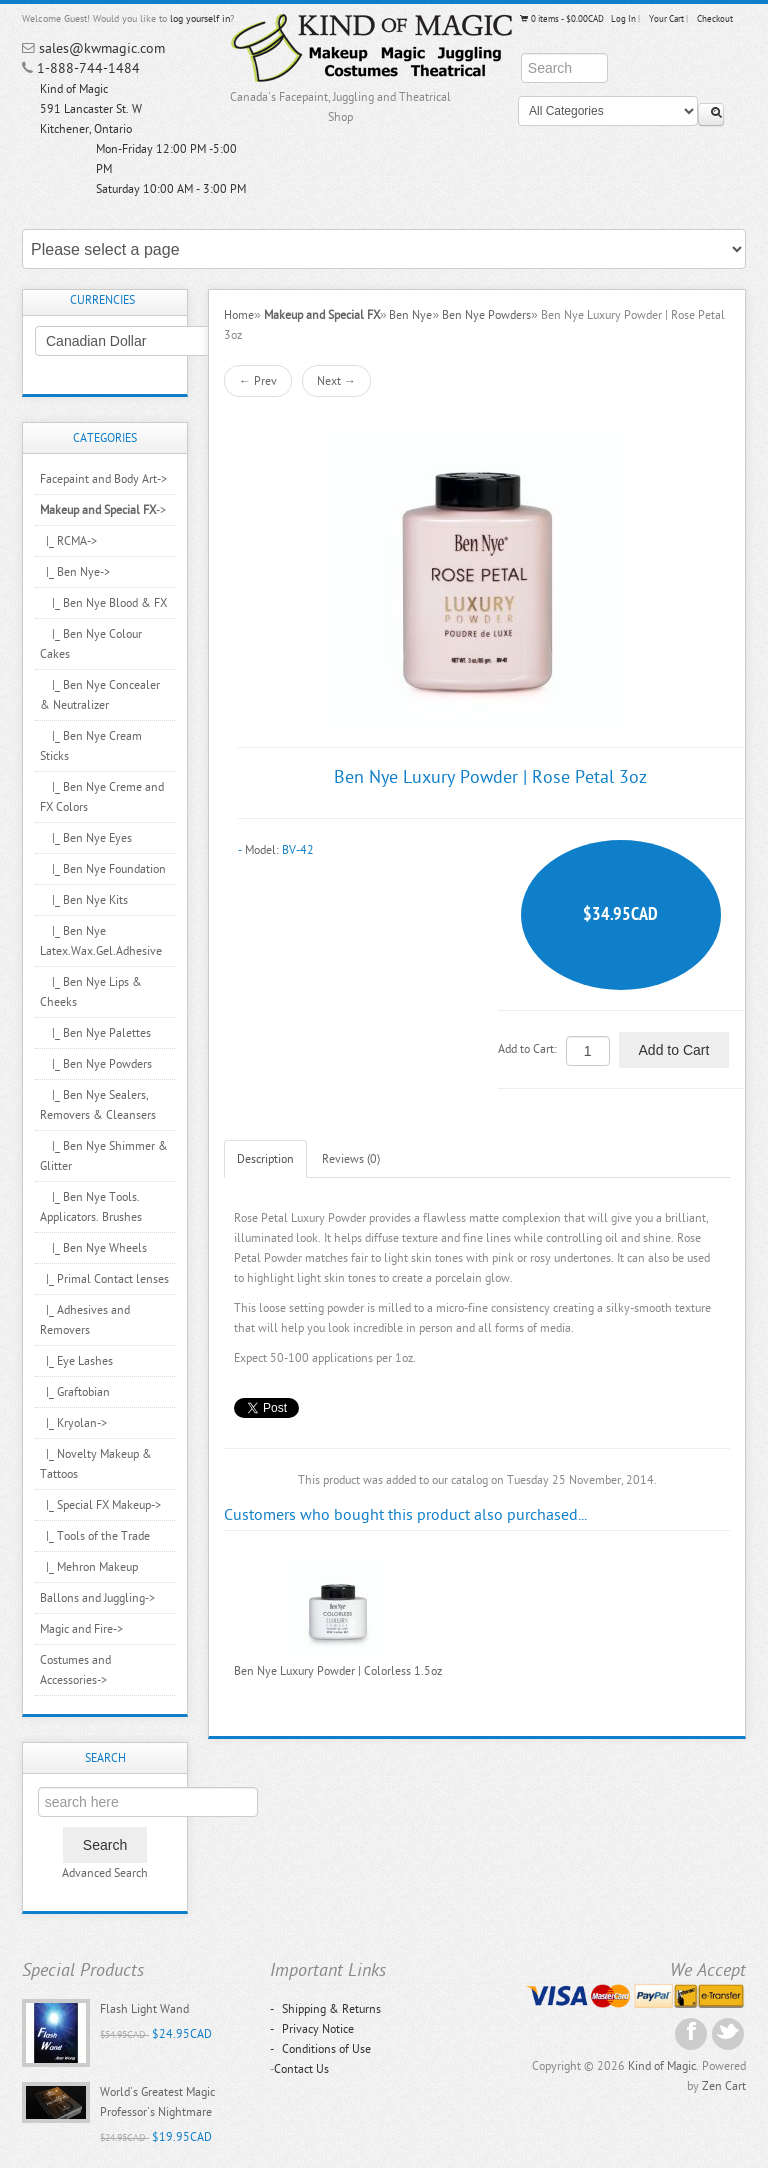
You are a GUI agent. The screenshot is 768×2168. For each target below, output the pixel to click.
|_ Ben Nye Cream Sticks (91, 746)
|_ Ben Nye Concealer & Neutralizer (100, 695)
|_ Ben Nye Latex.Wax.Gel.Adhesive (101, 941)
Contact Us (301, 2069)
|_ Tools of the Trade (95, 1536)
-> (103, 510)
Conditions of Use (320, 2049)
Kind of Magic (662, 2066)
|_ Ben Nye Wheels (93, 1248)
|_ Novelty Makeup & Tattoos (96, 1464)
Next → (336, 381)
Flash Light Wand (144, 2009)
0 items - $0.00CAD (561, 19)
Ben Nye (410, 315)
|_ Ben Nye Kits (84, 900)
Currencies (102, 300)
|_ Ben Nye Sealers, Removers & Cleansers (98, 1105)
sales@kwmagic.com (102, 48)
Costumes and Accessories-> (75, 1670)
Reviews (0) (351, 1159)
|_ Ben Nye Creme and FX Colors (102, 797)
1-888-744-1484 (88, 68)
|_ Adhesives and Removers (85, 1320)
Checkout (715, 19)
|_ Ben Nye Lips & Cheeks (91, 992)
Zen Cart (724, 2086)
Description (265, 1159)
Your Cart (666, 19)
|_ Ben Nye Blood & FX (103, 603)
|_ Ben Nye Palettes (95, 1033)
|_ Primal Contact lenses (104, 1279)
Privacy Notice (312, 2029)
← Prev (258, 381)
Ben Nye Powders (486, 315)
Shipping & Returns (325, 2009)
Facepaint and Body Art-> (103, 479)
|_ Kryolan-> (73, 1423)
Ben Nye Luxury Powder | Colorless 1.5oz (338, 1671)
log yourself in (200, 19)
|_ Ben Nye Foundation (103, 869)
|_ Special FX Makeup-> (100, 1505)
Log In (623, 19)
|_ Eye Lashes (76, 1361)
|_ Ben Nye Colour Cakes (91, 644)
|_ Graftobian (75, 1392)
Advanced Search (105, 1873)
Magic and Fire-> (81, 1629)
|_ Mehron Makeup (89, 1567)
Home (239, 315)
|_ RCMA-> (68, 541)
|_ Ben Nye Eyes (86, 838)
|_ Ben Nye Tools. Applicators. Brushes (91, 1207)
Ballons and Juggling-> (97, 1598)
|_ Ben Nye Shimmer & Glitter (104, 1156)
